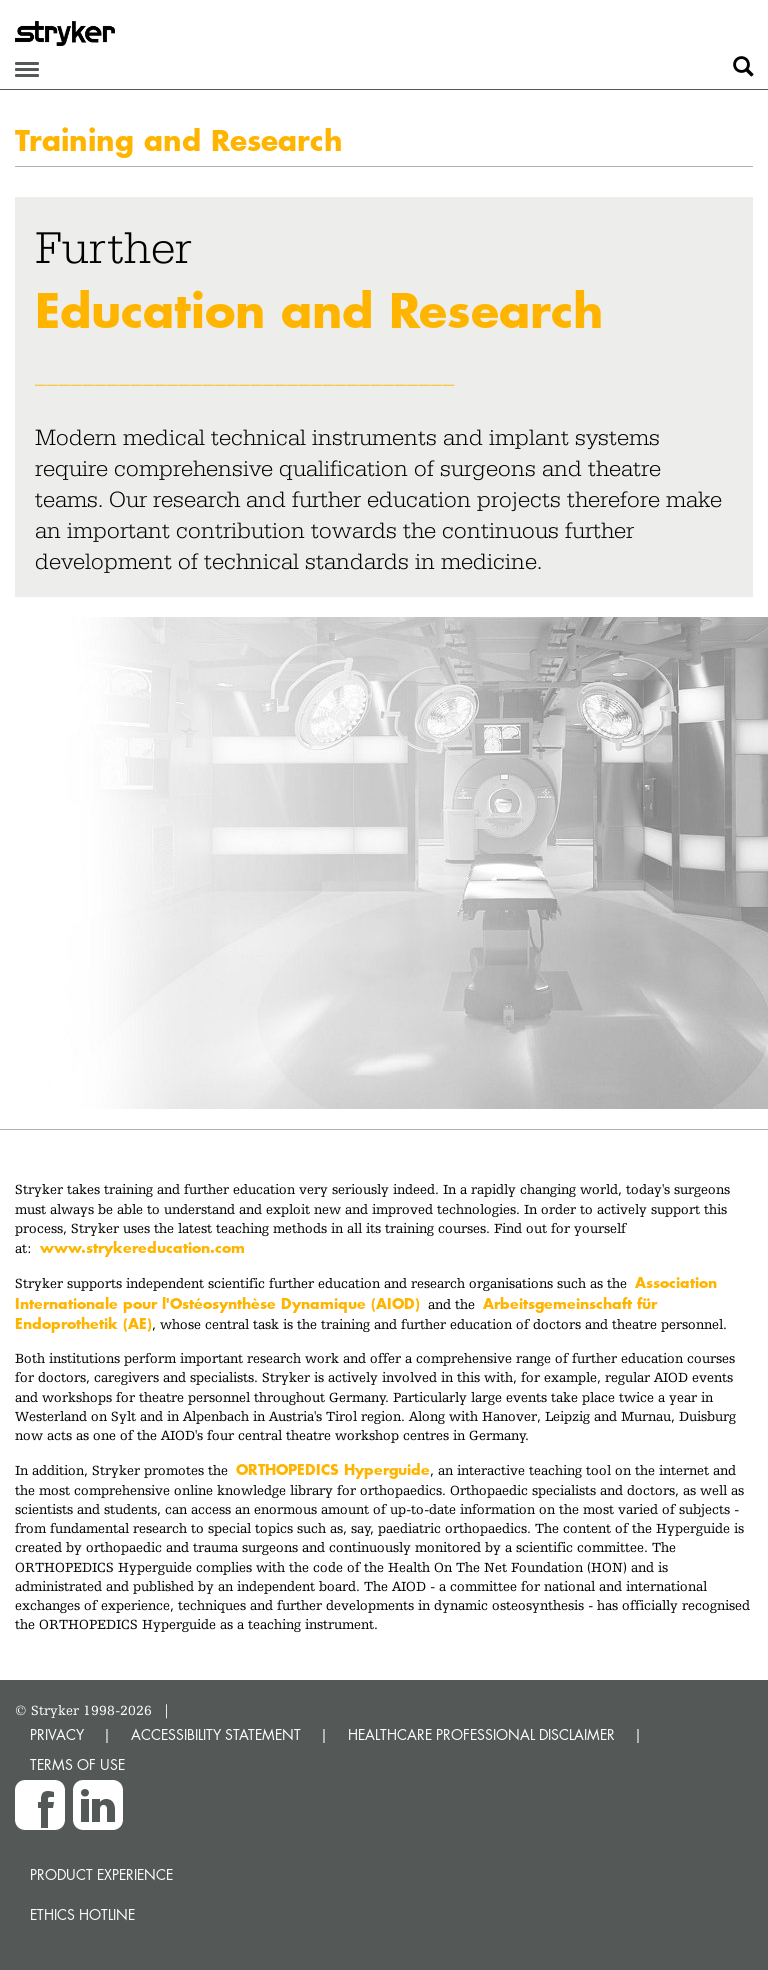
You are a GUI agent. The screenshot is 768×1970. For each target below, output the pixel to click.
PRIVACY (57, 1734)
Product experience (101, 1874)
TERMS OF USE (77, 1764)
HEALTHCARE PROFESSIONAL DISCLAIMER (481, 1734)
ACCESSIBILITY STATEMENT (216, 1734)
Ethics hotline (82, 1914)
